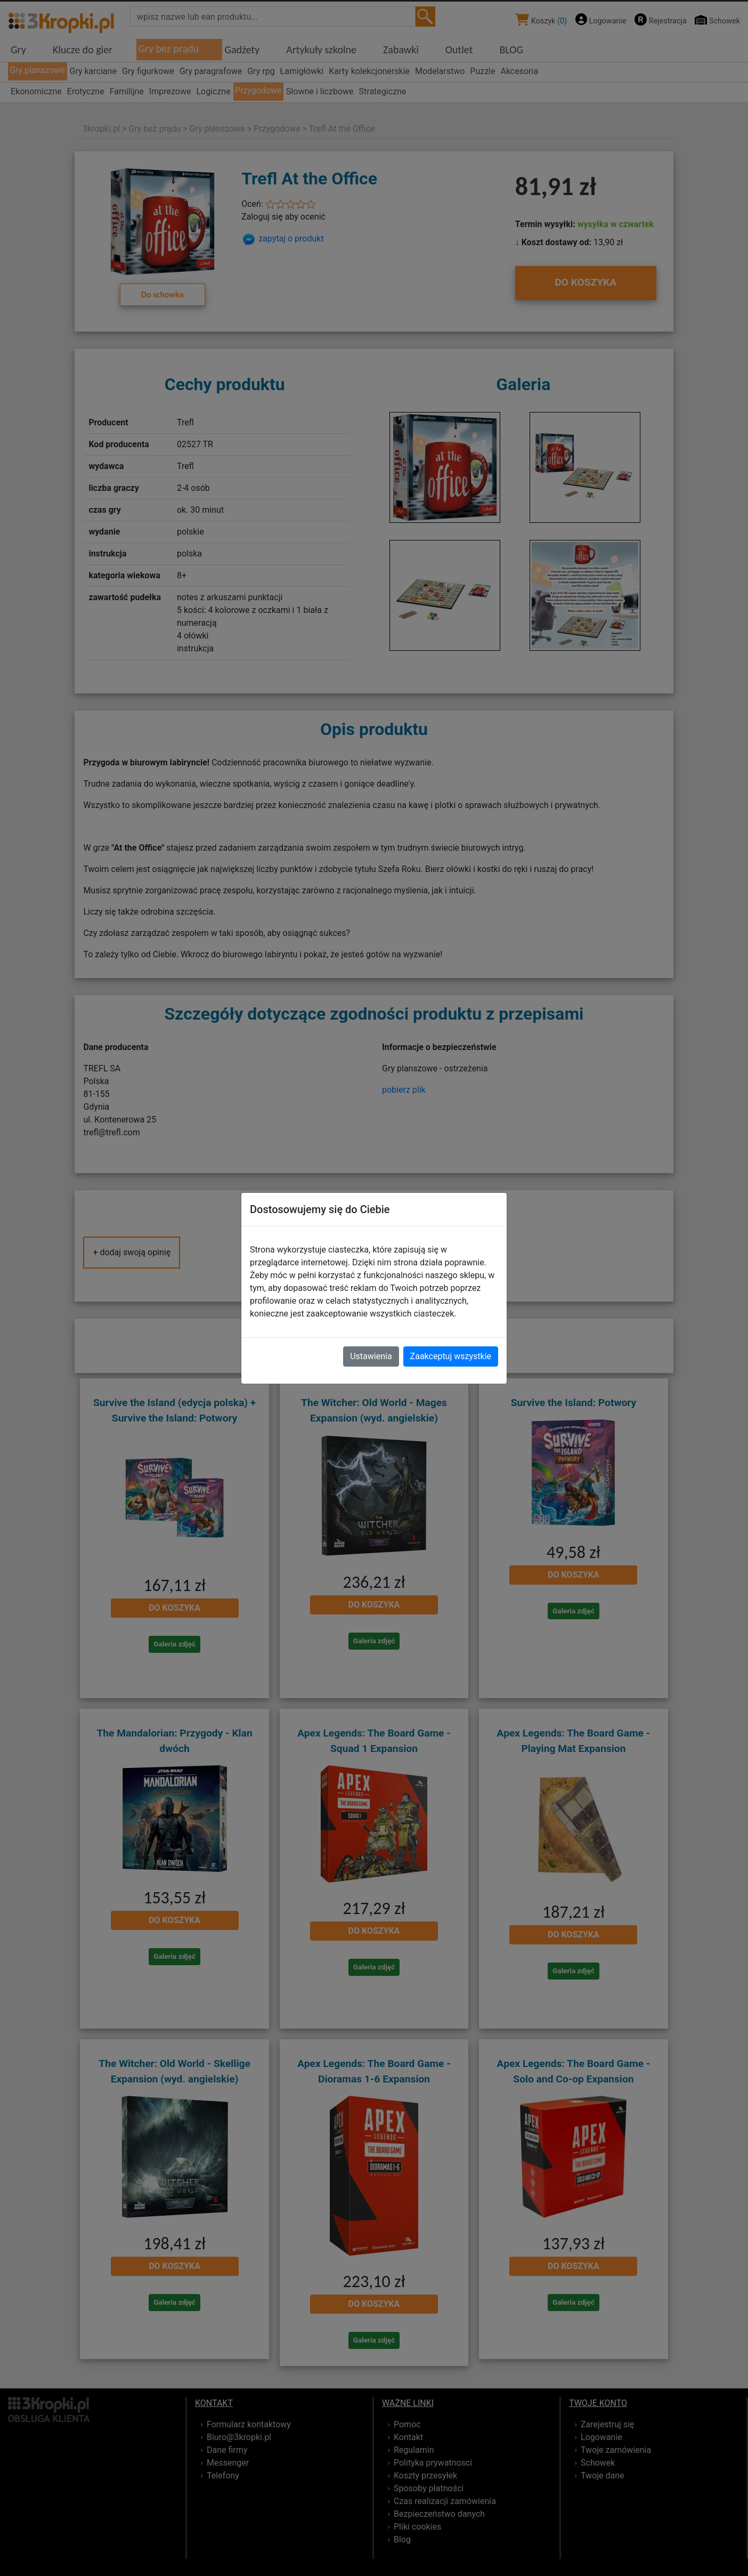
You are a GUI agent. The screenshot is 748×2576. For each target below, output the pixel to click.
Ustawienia (371, 1356)
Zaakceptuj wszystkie (450, 1356)
